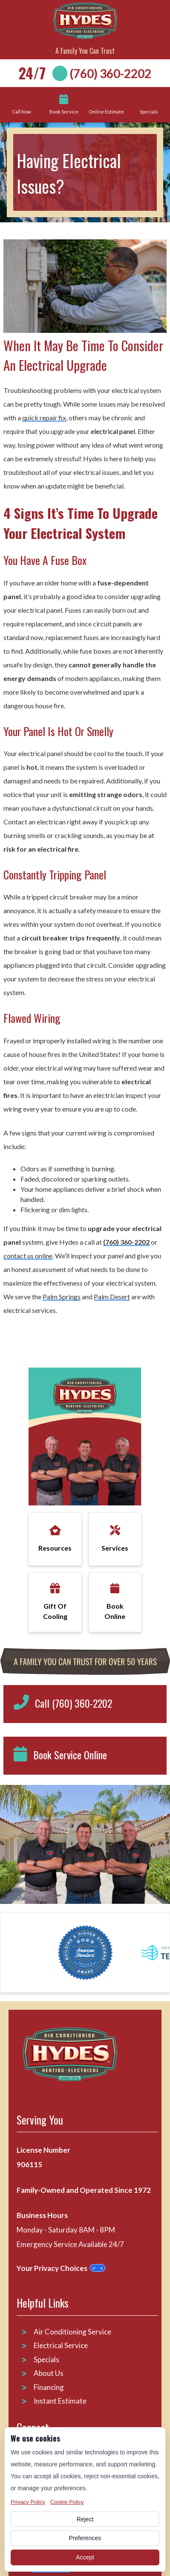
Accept (85, 2557)
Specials (46, 2359)
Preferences (85, 2538)
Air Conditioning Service (73, 2331)
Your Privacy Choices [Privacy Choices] (61, 2268)
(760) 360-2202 (110, 73)
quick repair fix (44, 417)
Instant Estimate (60, 2400)
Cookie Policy (67, 2502)
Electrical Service (61, 2345)
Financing (49, 2387)
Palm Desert (112, 1296)
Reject (85, 2519)
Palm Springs (62, 1296)
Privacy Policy (28, 2502)
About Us (48, 2373)
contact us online (27, 1256)
